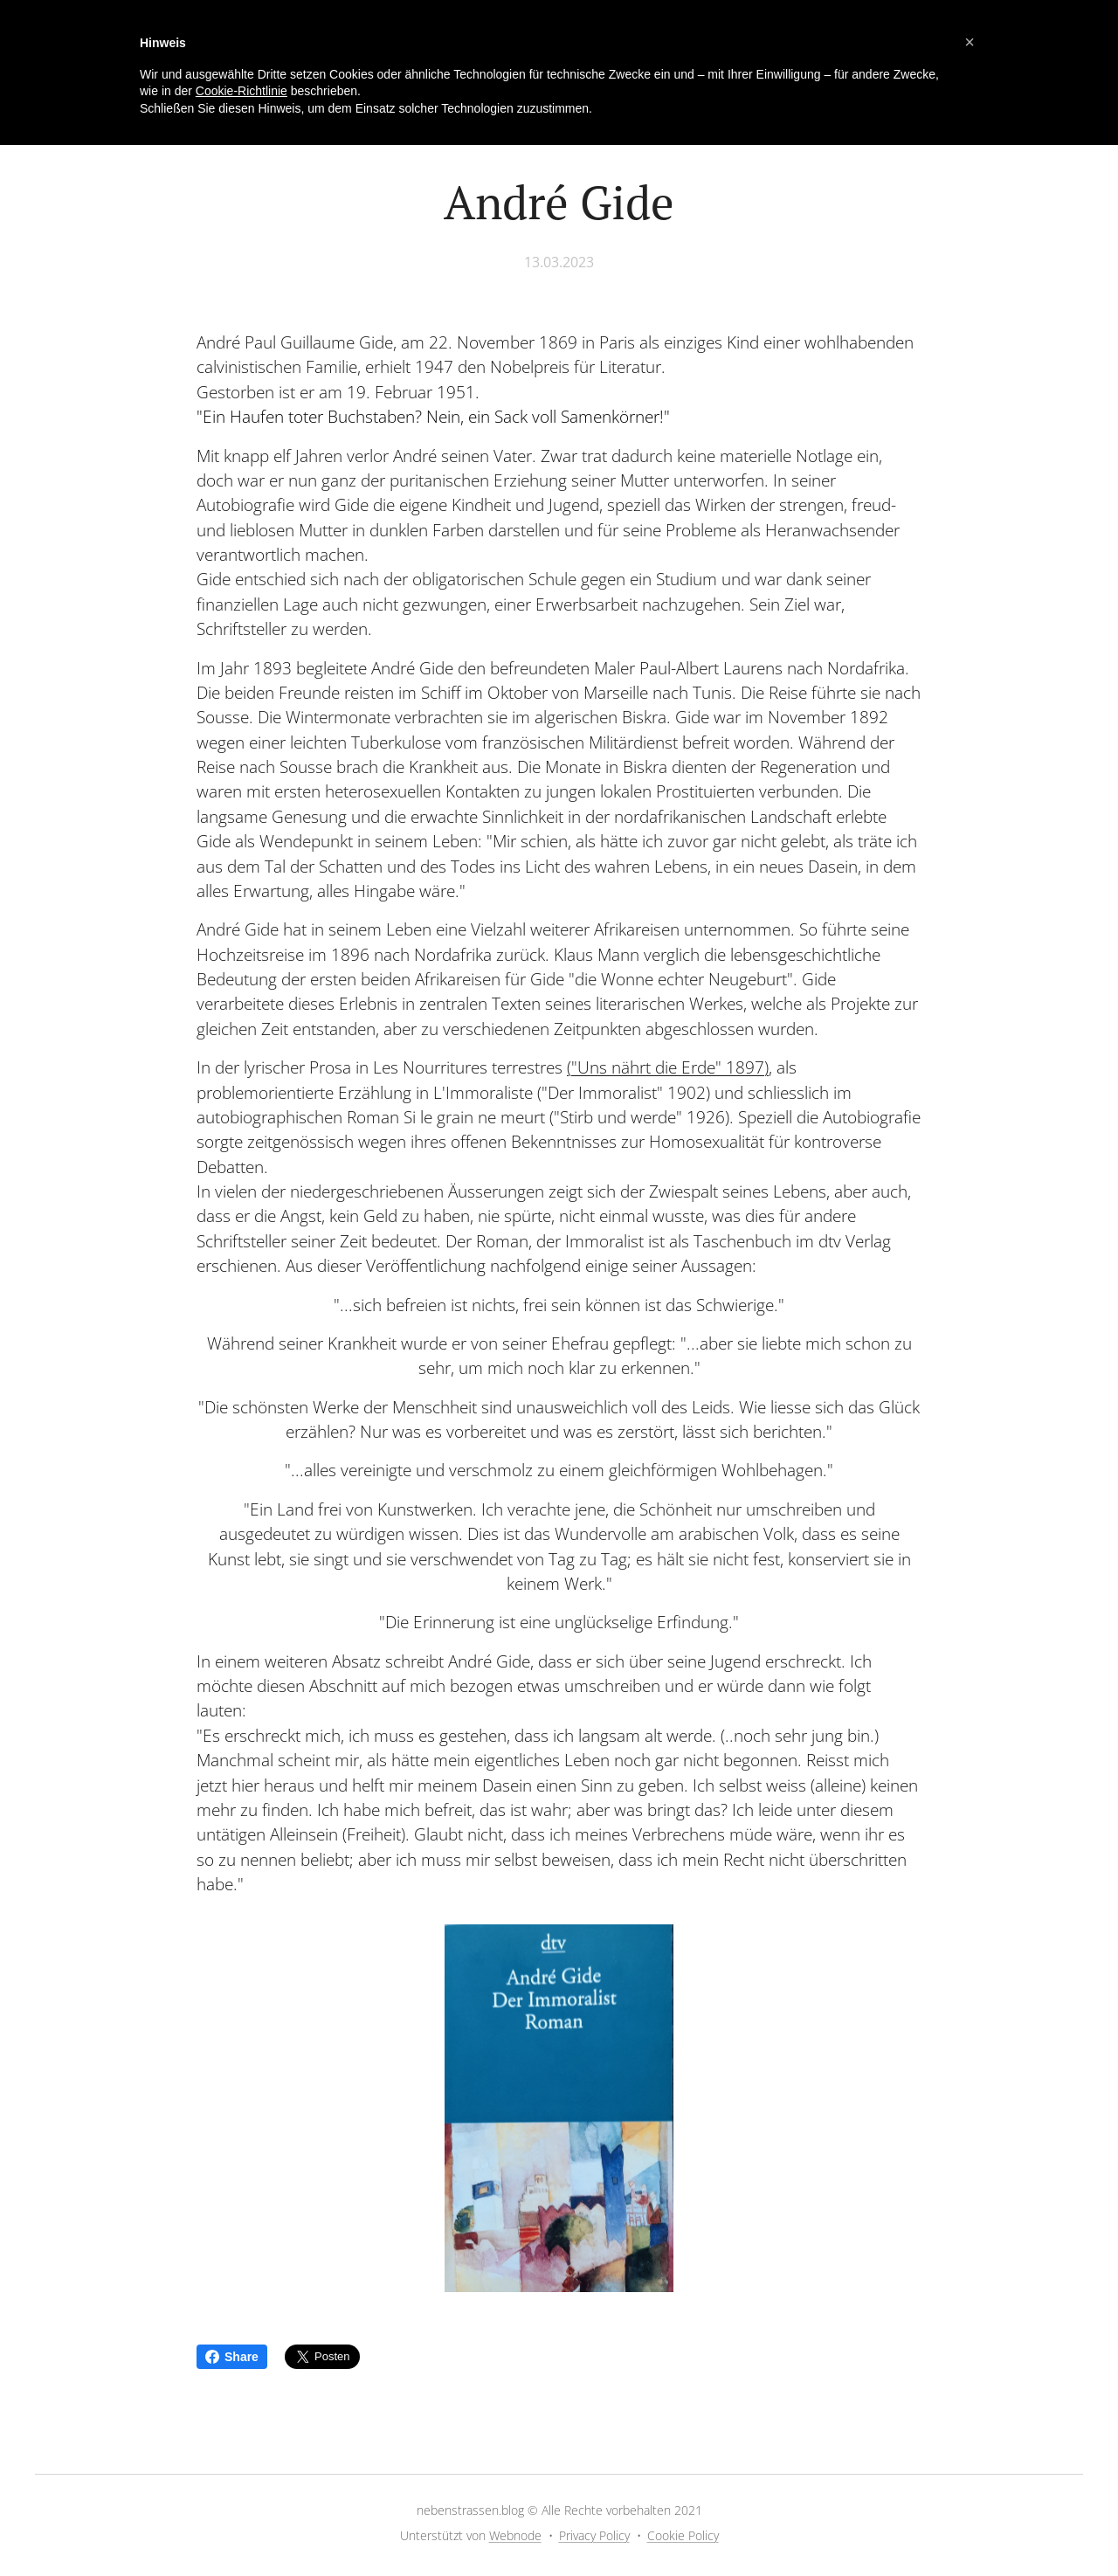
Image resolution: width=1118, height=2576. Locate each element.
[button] (969, 42)
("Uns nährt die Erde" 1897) (668, 1067)
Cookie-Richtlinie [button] (241, 91)
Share (232, 2357)
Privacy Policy (594, 2535)
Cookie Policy (683, 2535)
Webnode (515, 2535)
